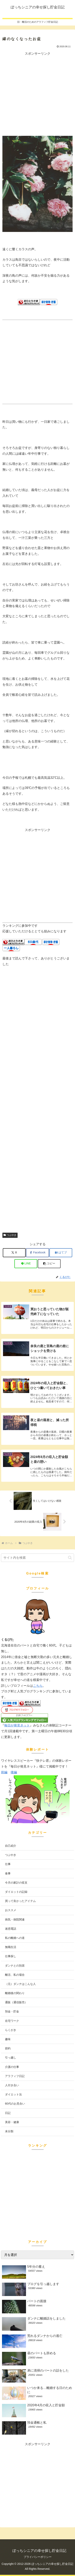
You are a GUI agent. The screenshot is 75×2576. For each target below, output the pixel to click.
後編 (14, 1772)
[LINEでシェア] (25, 1263)
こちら (38, 1685)
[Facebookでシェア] (37, 1252)
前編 (4, 1772)
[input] (37, 1558)
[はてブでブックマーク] (60, 1252)
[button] (49, 1263)
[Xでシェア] (14, 1252)
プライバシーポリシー (38, 2556)
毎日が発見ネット (17, 1725)
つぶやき (10, 1235)
